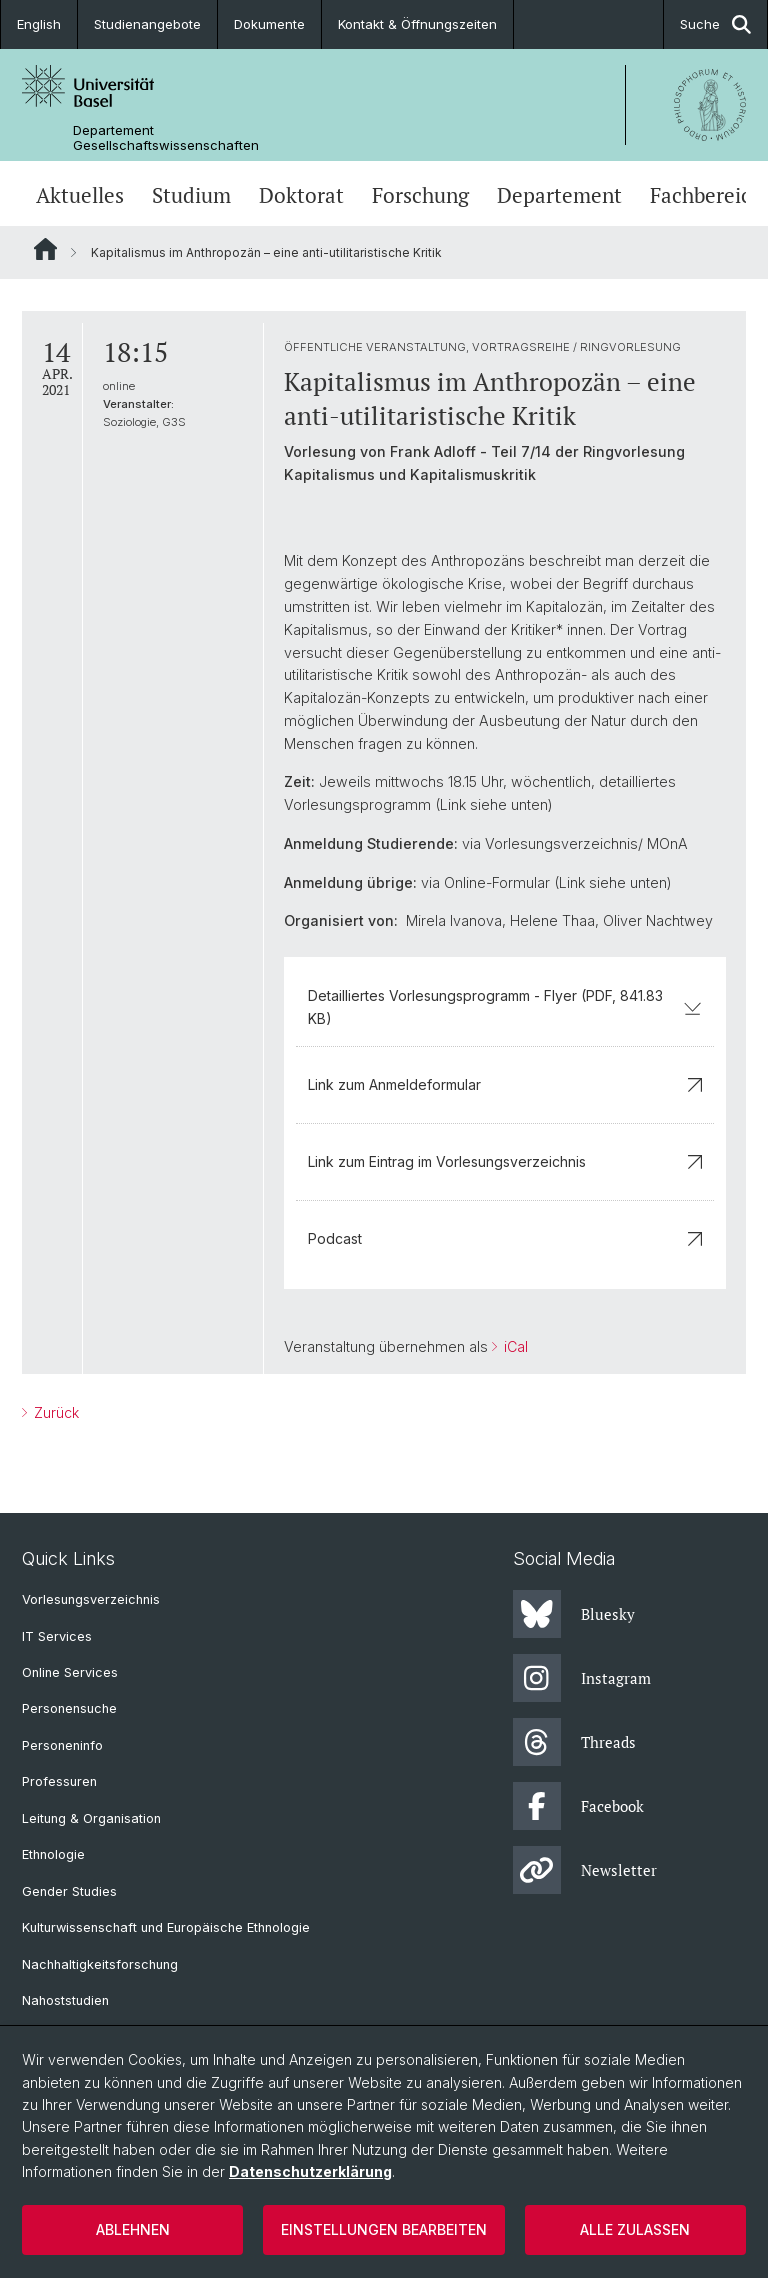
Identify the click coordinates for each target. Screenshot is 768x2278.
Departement (559, 195)
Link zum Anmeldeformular (505, 1084)
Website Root (45, 249)
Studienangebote (147, 24)
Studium (191, 195)
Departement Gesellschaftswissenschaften (166, 138)
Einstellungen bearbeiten (384, 2229)
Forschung (420, 195)
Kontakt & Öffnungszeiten (417, 24)
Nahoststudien (65, 2000)
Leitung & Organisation (91, 1818)
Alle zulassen (635, 2229)
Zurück (54, 1412)
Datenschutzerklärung (310, 2171)
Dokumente (269, 24)
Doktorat (301, 195)
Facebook (578, 1806)
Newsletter (585, 1870)
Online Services (70, 1672)
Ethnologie (53, 1854)
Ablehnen (133, 2229)
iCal (514, 1346)
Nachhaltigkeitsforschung (100, 1964)
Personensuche (69, 1708)
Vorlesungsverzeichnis (91, 1599)
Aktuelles (80, 195)
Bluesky (574, 1614)
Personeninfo (62, 1745)
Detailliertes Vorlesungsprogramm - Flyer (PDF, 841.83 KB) (505, 1006)
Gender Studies (69, 1891)
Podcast (505, 1238)
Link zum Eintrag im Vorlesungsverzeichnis (505, 1161)
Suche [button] (715, 24)
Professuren (59, 1781)
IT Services (57, 1636)
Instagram (582, 1678)
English (39, 24)
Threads (574, 1742)
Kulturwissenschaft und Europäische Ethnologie (166, 1927)
